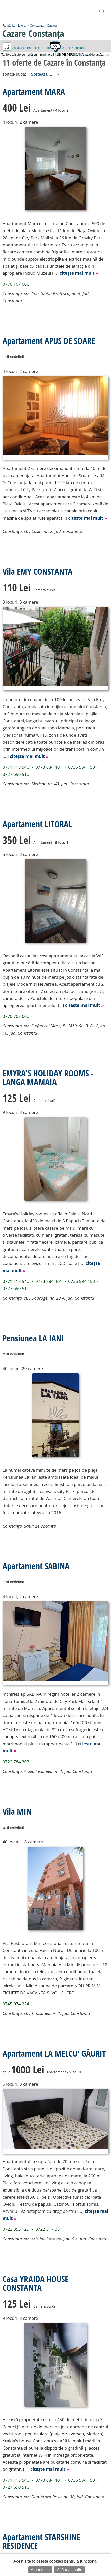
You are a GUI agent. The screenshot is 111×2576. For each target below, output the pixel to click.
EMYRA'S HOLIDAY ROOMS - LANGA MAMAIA (48, 1077)
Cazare (52, 25)
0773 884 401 (48, 767)
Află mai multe (69, 2570)
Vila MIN (17, 1811)
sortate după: (14, 74)
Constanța (37, 25)
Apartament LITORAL (37, 824)
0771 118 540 (16, 767)
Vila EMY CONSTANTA (37, 571)
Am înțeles (40, 2570)
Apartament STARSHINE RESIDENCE (41, 2541)
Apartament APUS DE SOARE (49, 341)
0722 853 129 (16, 2229)
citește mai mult (79, 273)
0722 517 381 (48, 2229)
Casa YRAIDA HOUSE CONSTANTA (35, 2283)
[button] (54, 48)
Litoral (22, 25)
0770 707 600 (16, 284)
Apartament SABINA (36, 1566)
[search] (102, 14)
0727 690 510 (16, 774)
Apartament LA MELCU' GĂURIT (54, 2053)
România (9, 25)
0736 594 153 (81, 767)
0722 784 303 (16, 1762)
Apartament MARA (34, 91)
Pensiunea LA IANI (33, 1338)
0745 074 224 (16, 2004)
